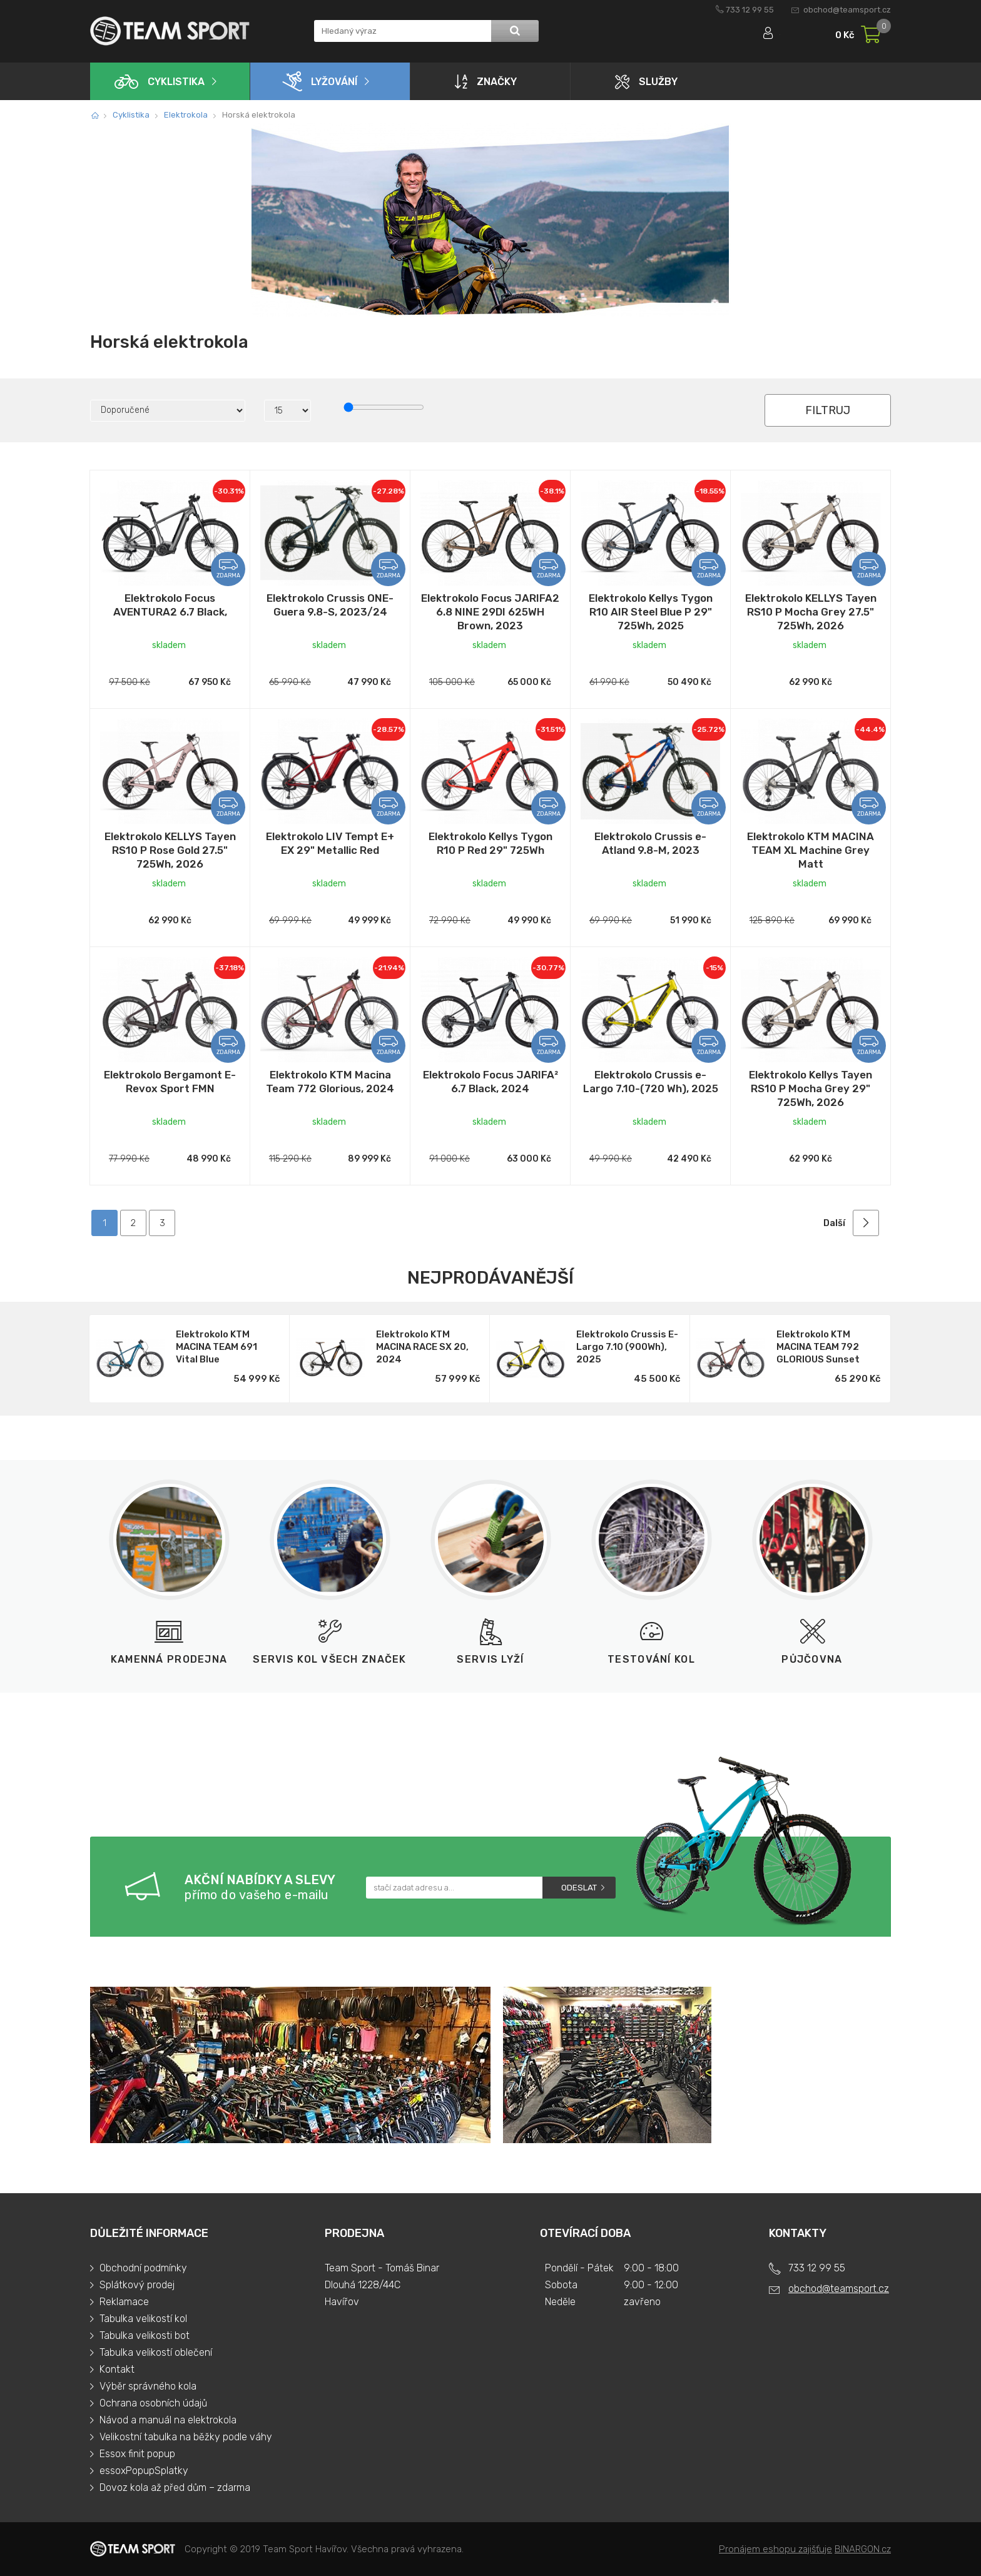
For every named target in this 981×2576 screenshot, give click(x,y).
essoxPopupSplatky (143, 2471)
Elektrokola (186, 114)
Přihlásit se (758, 36)
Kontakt (117, 2369)
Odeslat (579, 1887)
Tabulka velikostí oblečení (155, 2352)
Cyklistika (159, 81)
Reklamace (124, 2302)
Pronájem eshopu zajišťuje (775, 2549)
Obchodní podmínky (143, 2268)
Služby (646, 81)
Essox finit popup (137, 2454)
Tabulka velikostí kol (143, 2319)
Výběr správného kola (147, 2386)
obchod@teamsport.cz (847, 9)
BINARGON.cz (863, 2549)
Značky (486, 81)
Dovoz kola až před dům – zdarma (174, 2487)
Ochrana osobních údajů (153, 2403)
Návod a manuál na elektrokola (167, 2420)
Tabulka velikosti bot (144, 2335)
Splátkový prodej (137, 2285)
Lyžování (319, 81)
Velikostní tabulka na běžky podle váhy (185, 2437)
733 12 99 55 (750, 9)
